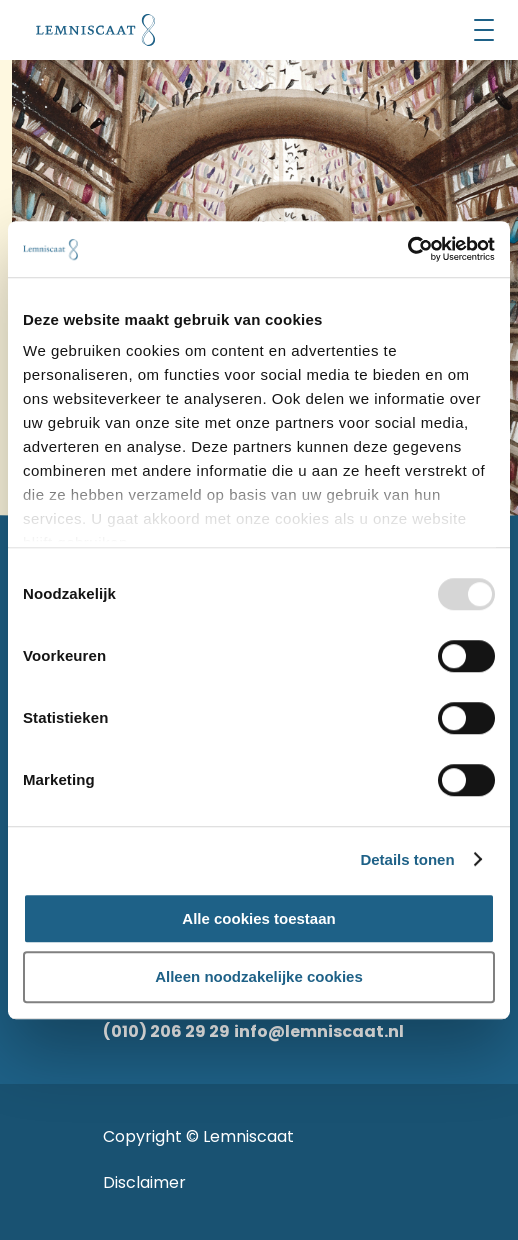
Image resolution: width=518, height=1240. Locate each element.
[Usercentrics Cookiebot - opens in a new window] (407, 249)
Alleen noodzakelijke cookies (259, 977)
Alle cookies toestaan (258, 918)
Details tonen (407, 859)
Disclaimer (144, 1182)
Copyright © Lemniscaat (198, 1136)
